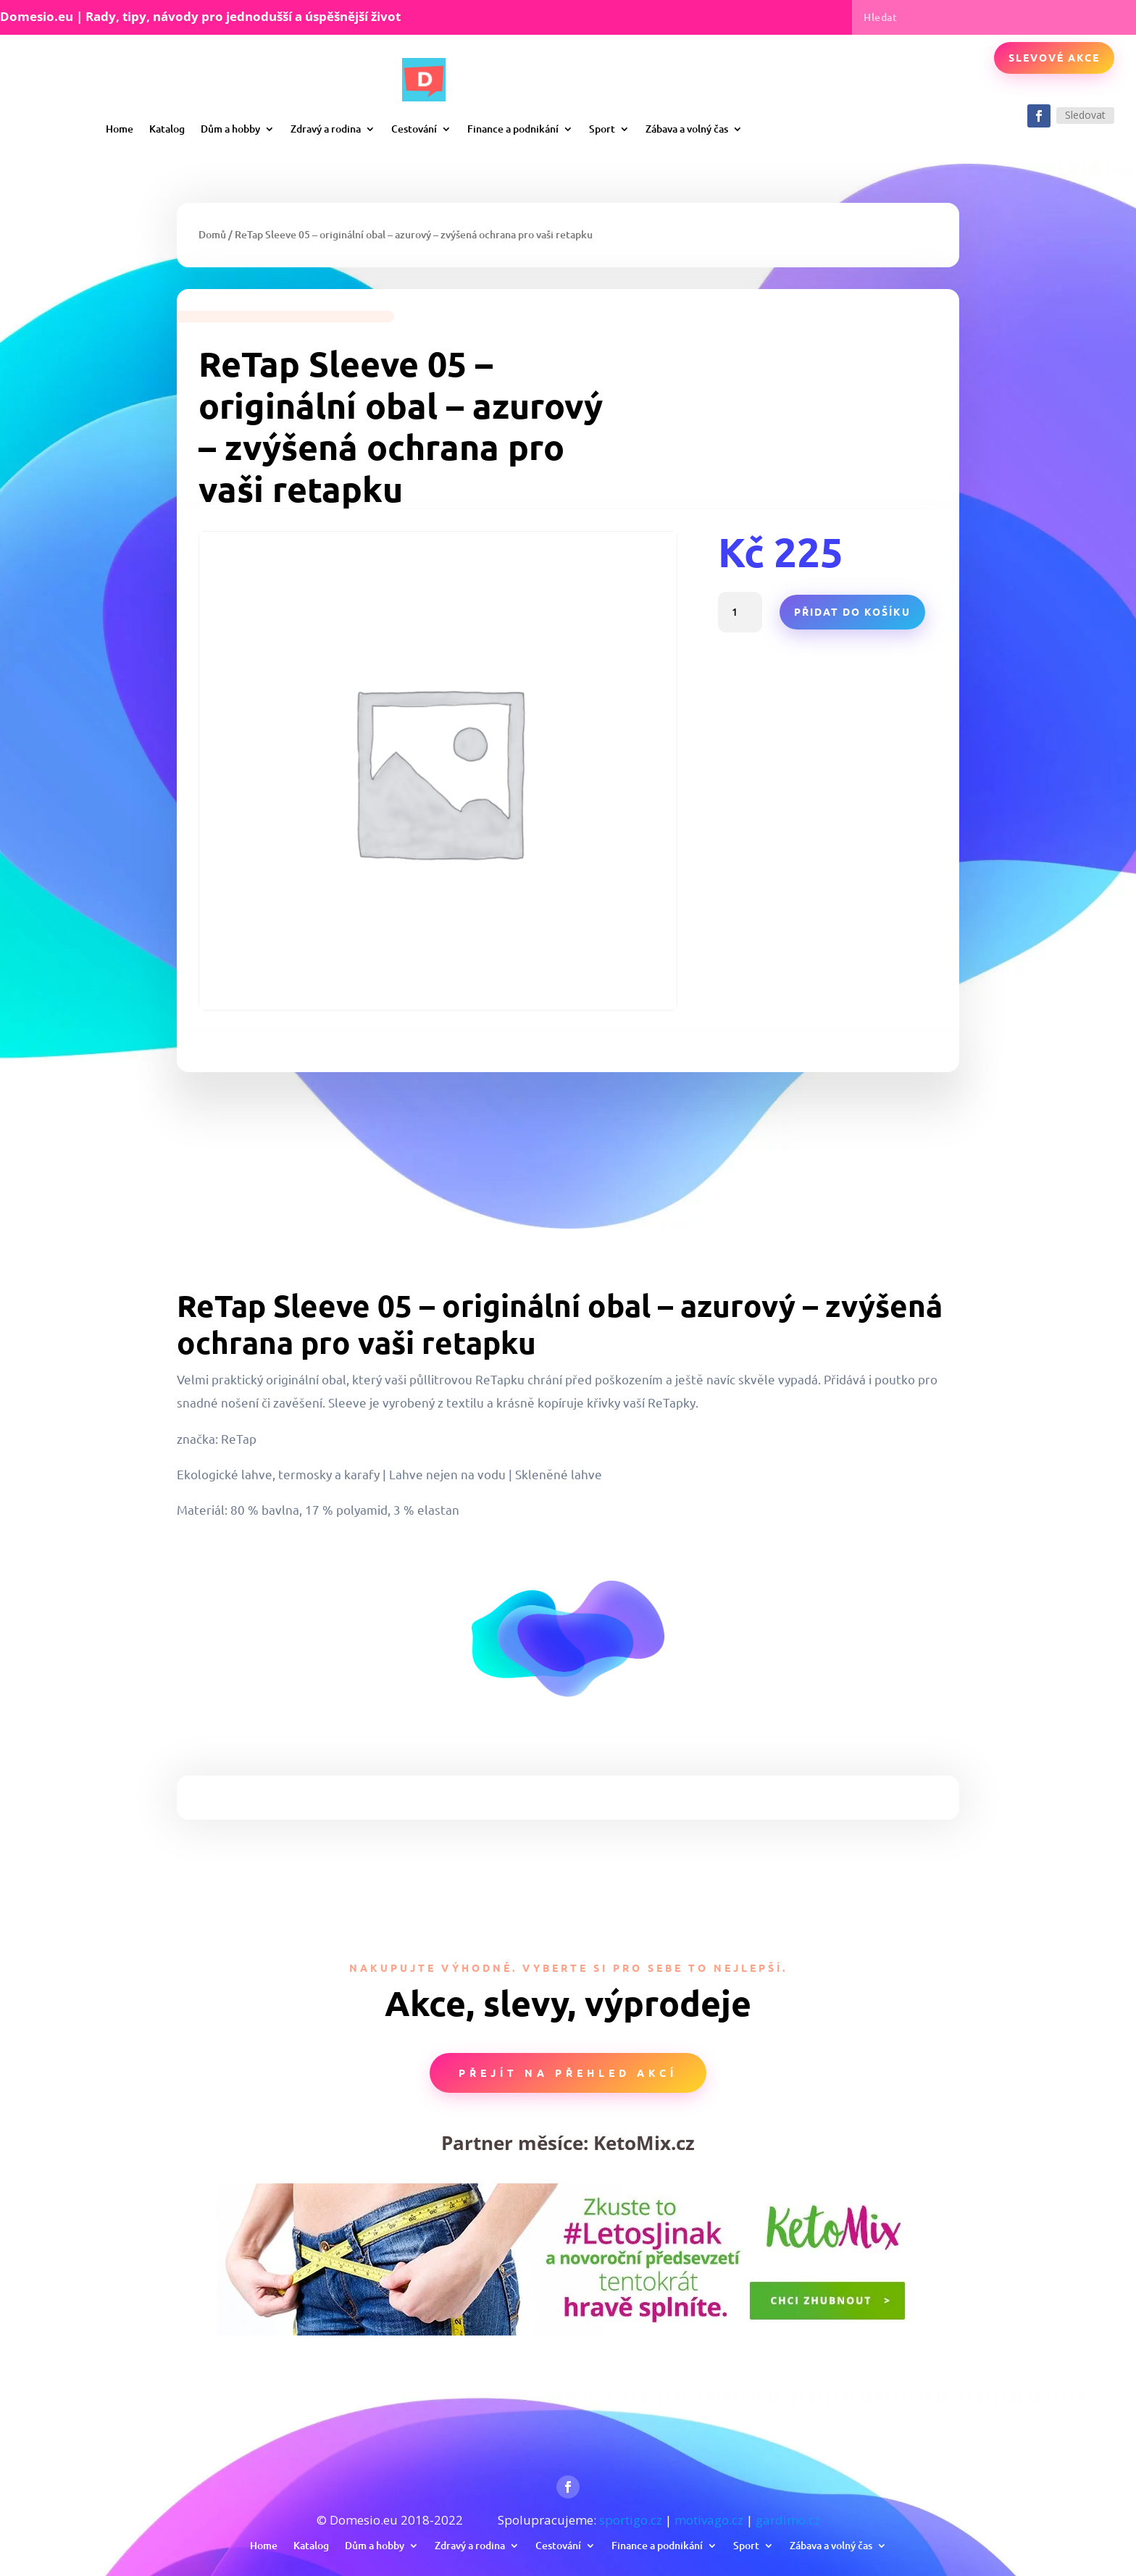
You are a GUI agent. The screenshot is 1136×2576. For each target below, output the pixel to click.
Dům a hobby (230, 128)
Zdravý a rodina (326, 128)
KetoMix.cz (644, 2143)
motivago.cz (708, 2520)
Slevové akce (1054, 57)
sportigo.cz (630, 2520)
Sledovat (1085, 115)
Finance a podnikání (513, 128)
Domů (212, 234)
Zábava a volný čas (687, 128)
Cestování (414, 128)
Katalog (167, 128)
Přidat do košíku (852, 611)
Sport (602, 128)
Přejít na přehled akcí (568, 2072)
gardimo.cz (788, 2520)
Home (119, 128)
